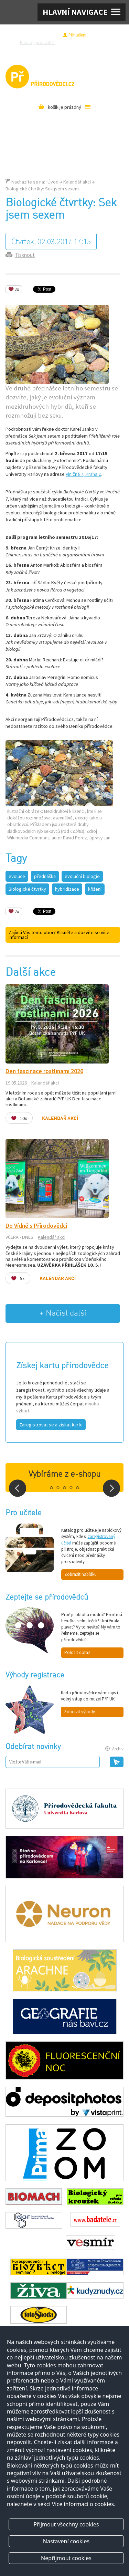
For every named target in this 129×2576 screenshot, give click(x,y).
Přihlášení (77, 35)
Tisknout (25, 255)
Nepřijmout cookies (66, 2558)
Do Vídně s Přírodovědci (36, 1225)
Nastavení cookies (66, 2541)
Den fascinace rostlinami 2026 (44, 1071)
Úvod (52, 182)
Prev (17, 1488)
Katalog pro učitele (37, 42)
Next (111, 1488)
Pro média (87, 50)
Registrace (49, 35)
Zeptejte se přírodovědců (88, 42)
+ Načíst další (63, 1313)
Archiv (117, 1749)
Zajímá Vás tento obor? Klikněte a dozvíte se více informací (59, 934)
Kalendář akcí (77, 182)
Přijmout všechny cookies (66, 2524)
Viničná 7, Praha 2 (83, 474)
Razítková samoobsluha (51, 50)
